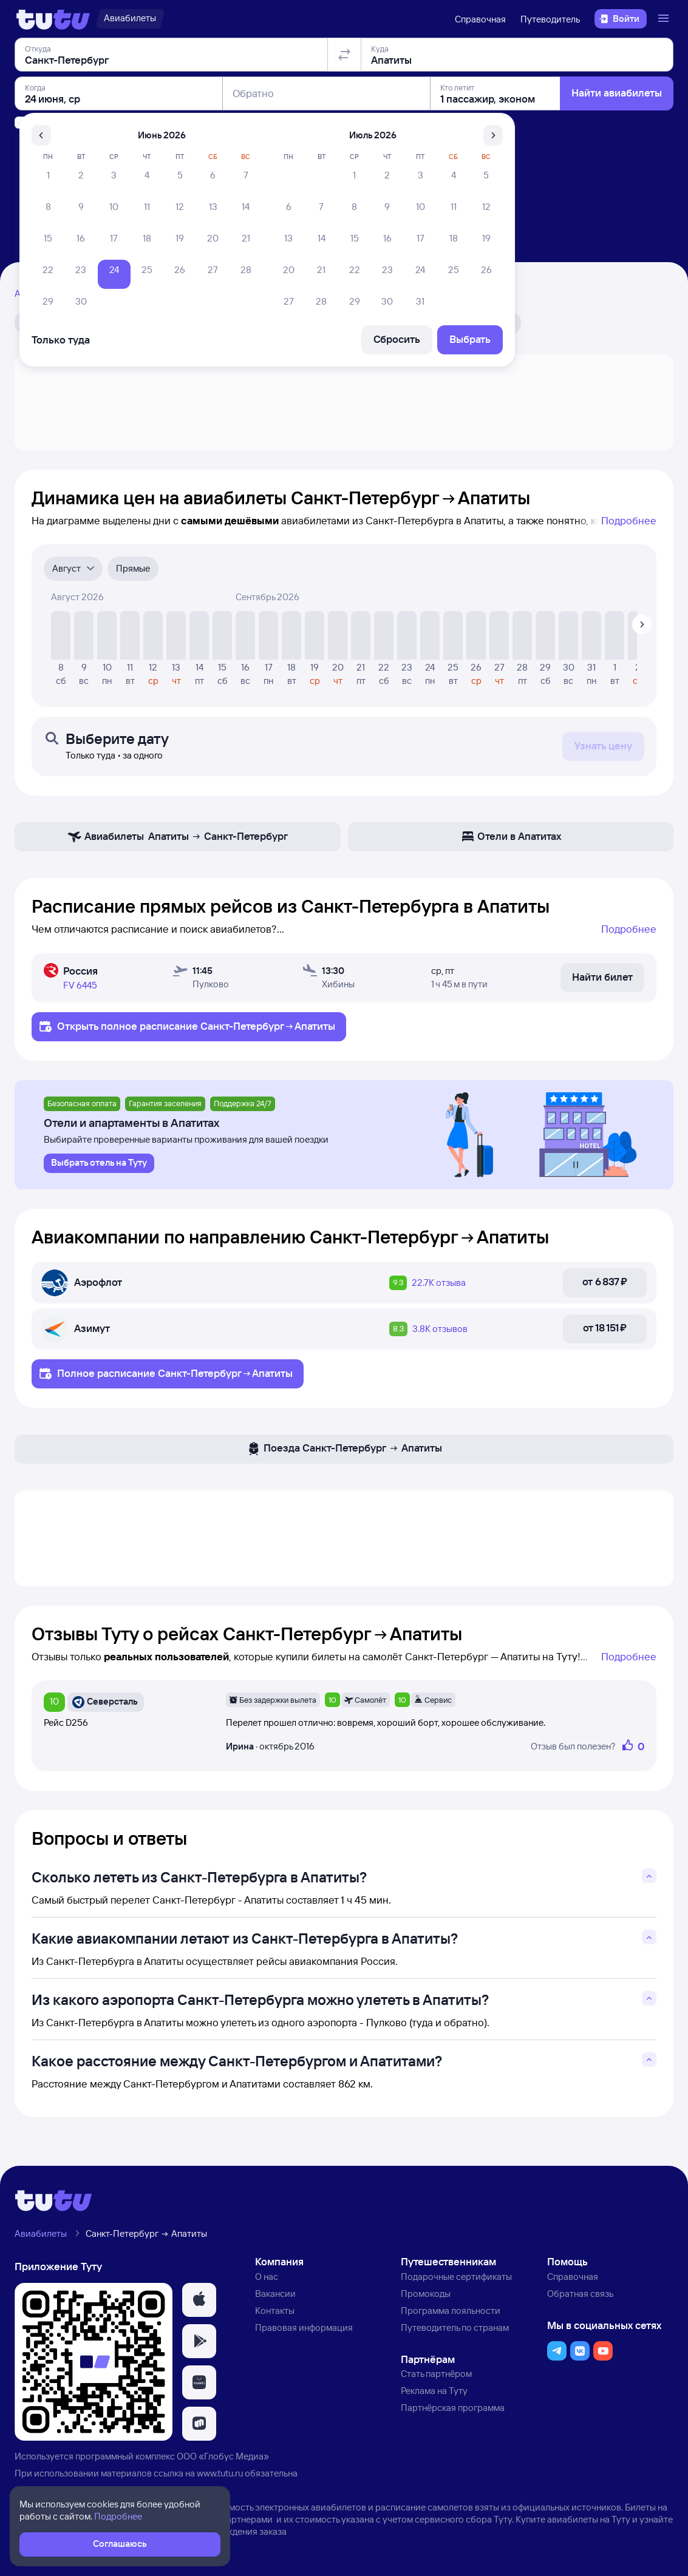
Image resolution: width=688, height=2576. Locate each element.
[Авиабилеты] (130, 19)
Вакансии (275, 2293)
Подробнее (628, 520)
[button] (199, 2300)
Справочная (480, 19)
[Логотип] (53, 19)
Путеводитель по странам (455, 2327)
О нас (266, 2276)
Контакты (275, 2310)
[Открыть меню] (664, 19)
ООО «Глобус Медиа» (223, 2456)
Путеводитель (550, 19)
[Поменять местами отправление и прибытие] (344, 124)
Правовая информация (304, 2327)
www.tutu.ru (220, 2473)
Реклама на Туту (434, 2390)
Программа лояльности (450, 2310)
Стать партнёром (436, 2373)
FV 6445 (80, 985)
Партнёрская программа (453, 2407)
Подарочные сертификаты (456, 2276)
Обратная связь (580, 2293)
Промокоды (426, 2293)
